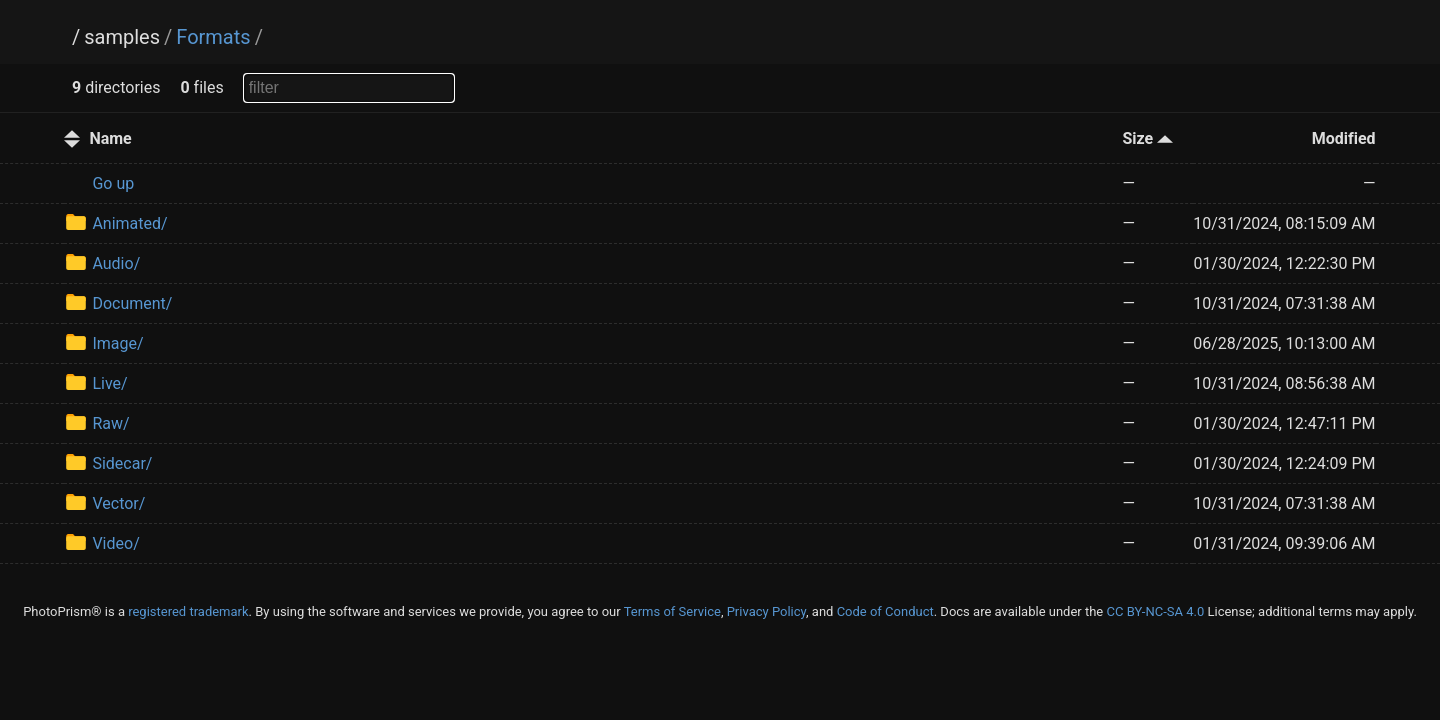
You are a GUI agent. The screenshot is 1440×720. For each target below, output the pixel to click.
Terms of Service (672, 611)
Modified (1344, 138)
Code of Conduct (885, 611)
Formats (213, 37)
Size (1147, 138)
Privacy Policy (766, 611)
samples (122, 37)
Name (110, 138)
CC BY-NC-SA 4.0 (1155, 611)
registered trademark (188, 611)
